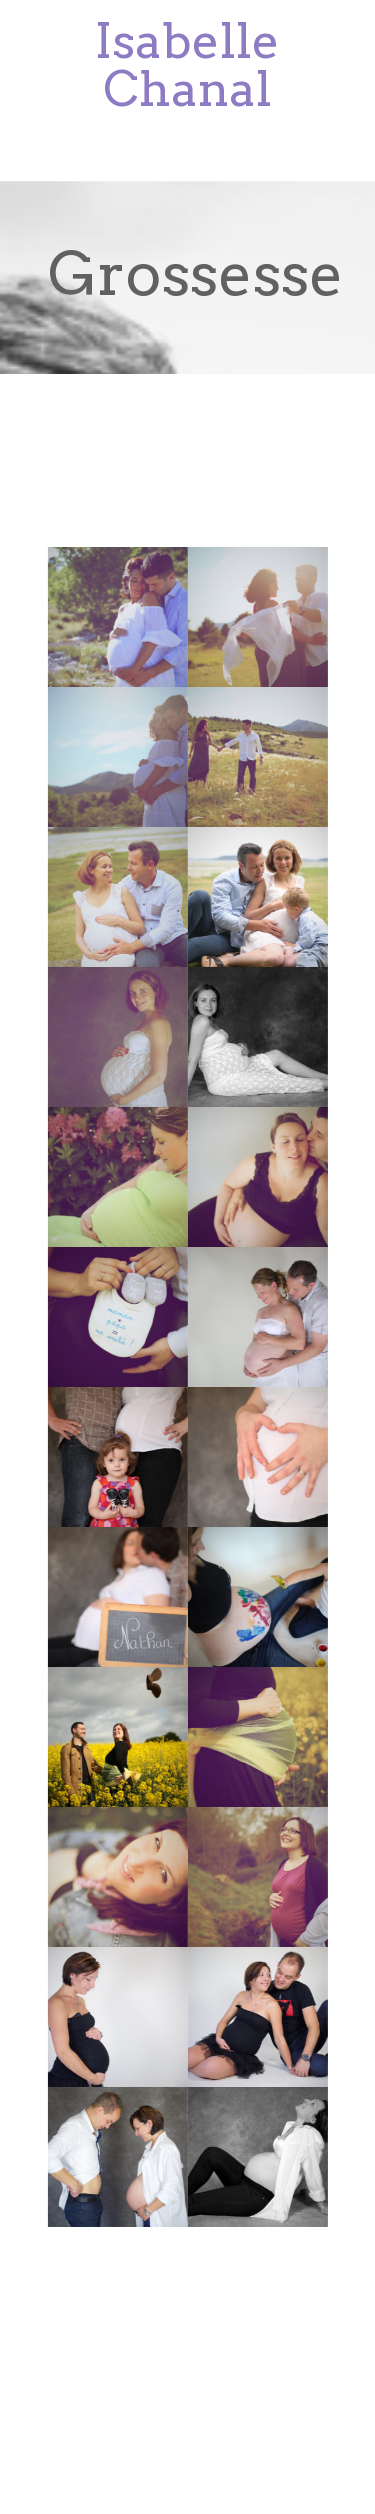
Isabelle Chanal (187, 65)
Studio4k (176, 2381)
